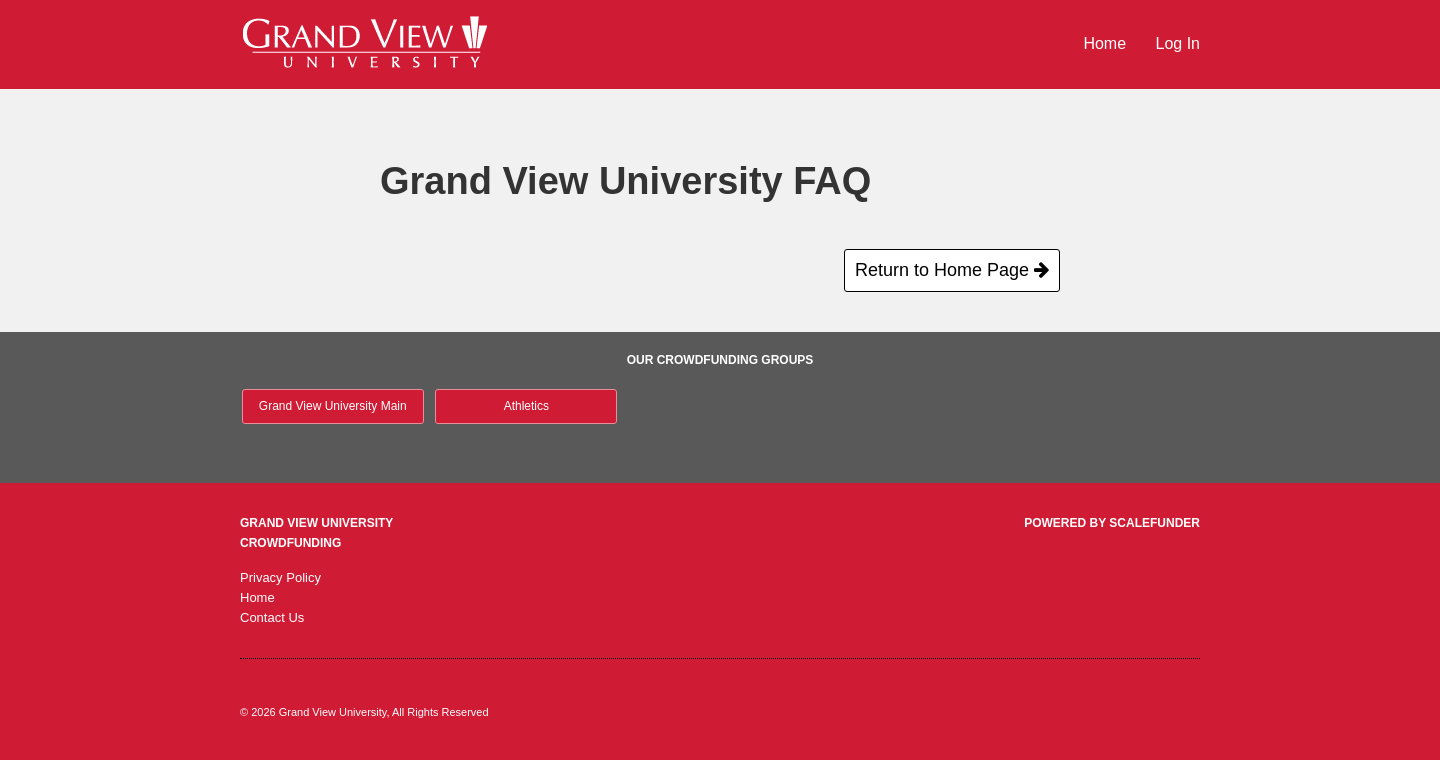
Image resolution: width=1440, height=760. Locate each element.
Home (1106, 43)
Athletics (526, 406)
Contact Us (272, 617)
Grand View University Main (333, 406)
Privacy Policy (280, 577)
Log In (1178, 43)
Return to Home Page (952, 270)
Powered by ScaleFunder (1112, 523)
